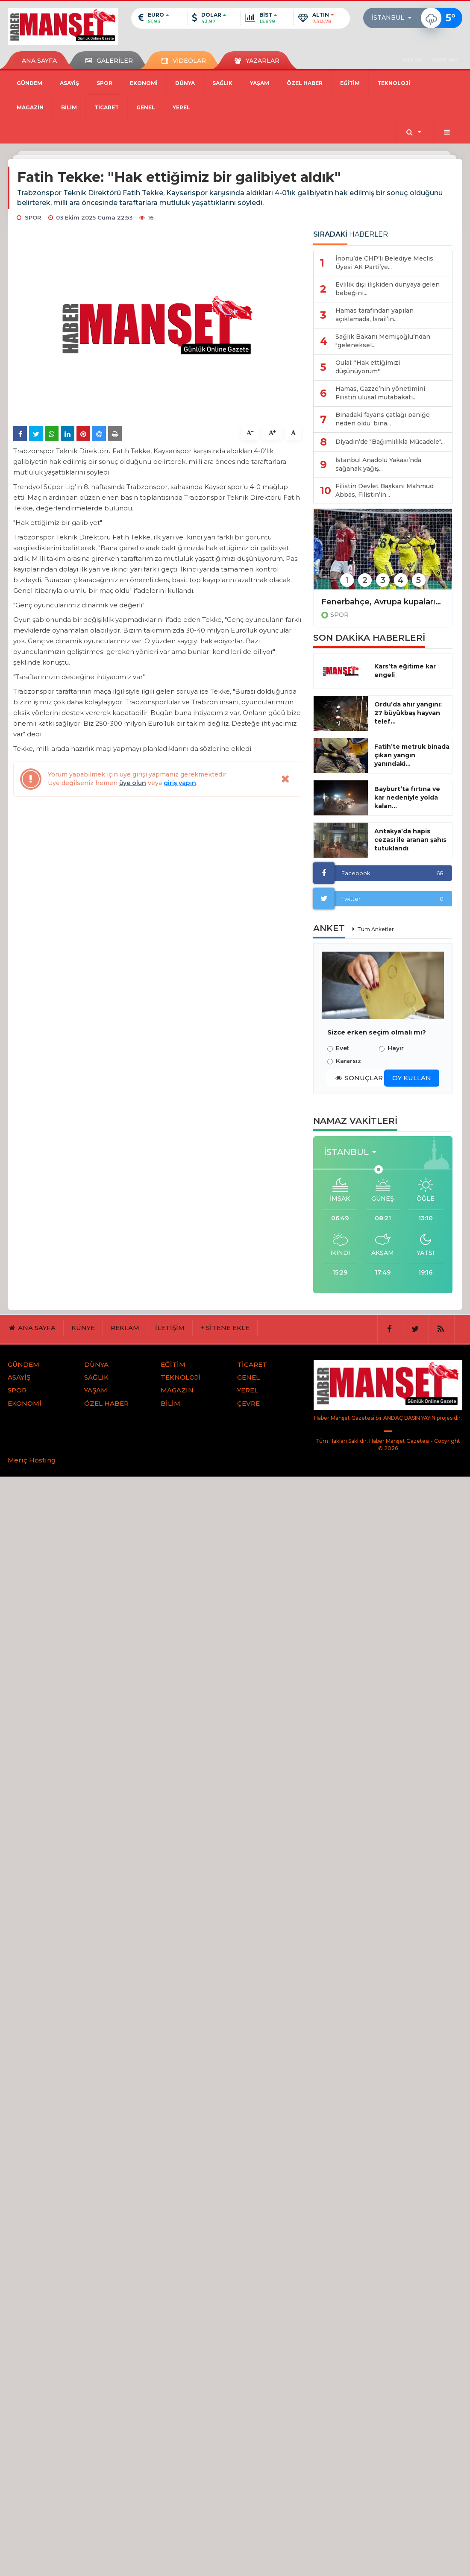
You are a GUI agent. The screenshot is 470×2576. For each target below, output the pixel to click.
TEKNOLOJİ (393, 83)
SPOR (104, 83)
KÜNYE (83, 1328)
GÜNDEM (29, 83)
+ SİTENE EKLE (225, 1328)
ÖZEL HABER (305, 83)
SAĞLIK (222, 83)
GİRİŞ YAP (444, 59)
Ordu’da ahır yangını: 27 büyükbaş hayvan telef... (408, 712)
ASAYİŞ (69, 83)
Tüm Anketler (375, 929)
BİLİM (69, 107)
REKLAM (125, 1328)
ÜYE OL (412, 59)
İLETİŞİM (170, 1328)
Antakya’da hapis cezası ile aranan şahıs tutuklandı (410, 839)
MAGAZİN (30, 107)
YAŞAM (259, 83)
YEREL (181, 107)
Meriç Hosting (32, 1460)
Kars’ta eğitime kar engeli (405, 670)
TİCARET (106, 107)
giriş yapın (180, 783)
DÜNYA (185, 83)
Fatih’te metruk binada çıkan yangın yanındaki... (411, 755)
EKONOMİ (144, 83)
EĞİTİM (350, 83)
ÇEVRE (248, 1403)
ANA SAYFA (39, 60)
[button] (394, 18)
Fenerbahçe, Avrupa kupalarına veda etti (382, 602)
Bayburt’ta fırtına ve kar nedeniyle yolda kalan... (407, 797)
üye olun (132, 783)
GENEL (145, 107)
